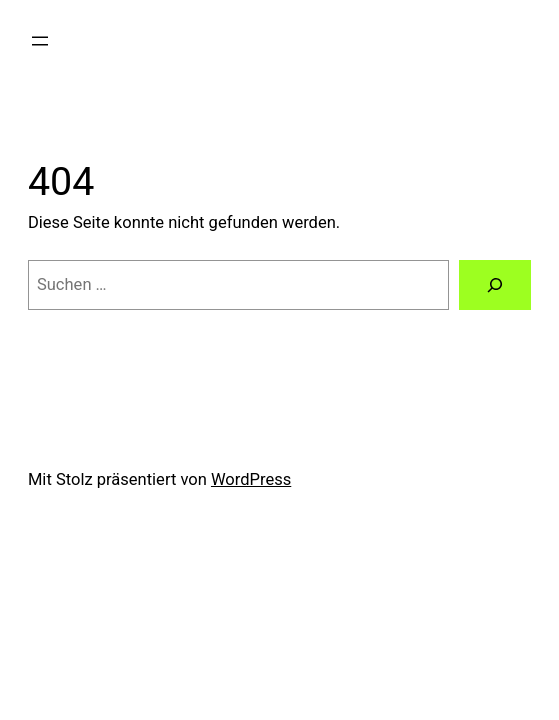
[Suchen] (495, 285)
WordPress (251, 479)
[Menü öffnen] (40, 41)
